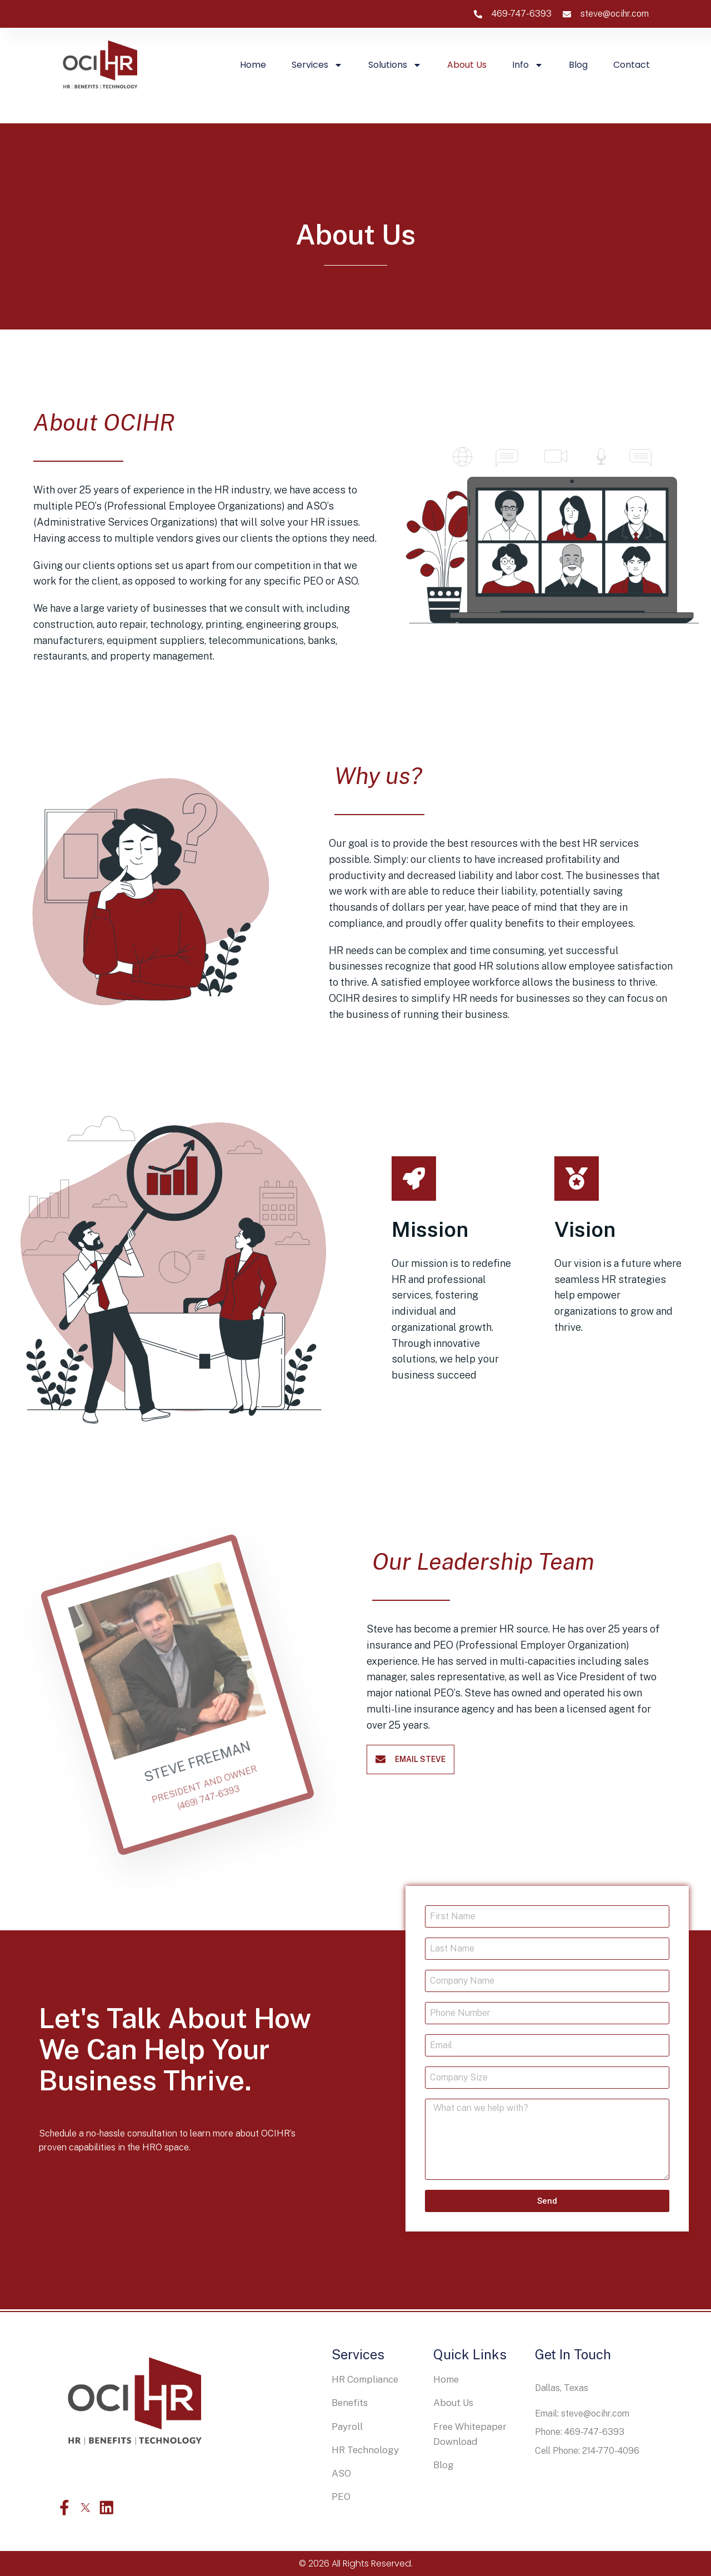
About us (467, 64)
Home (253, 64)
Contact (631, 64)
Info (527, 65)
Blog (578, 64)
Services (317, 65)
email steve (420, 1759)
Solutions (395, 65)
